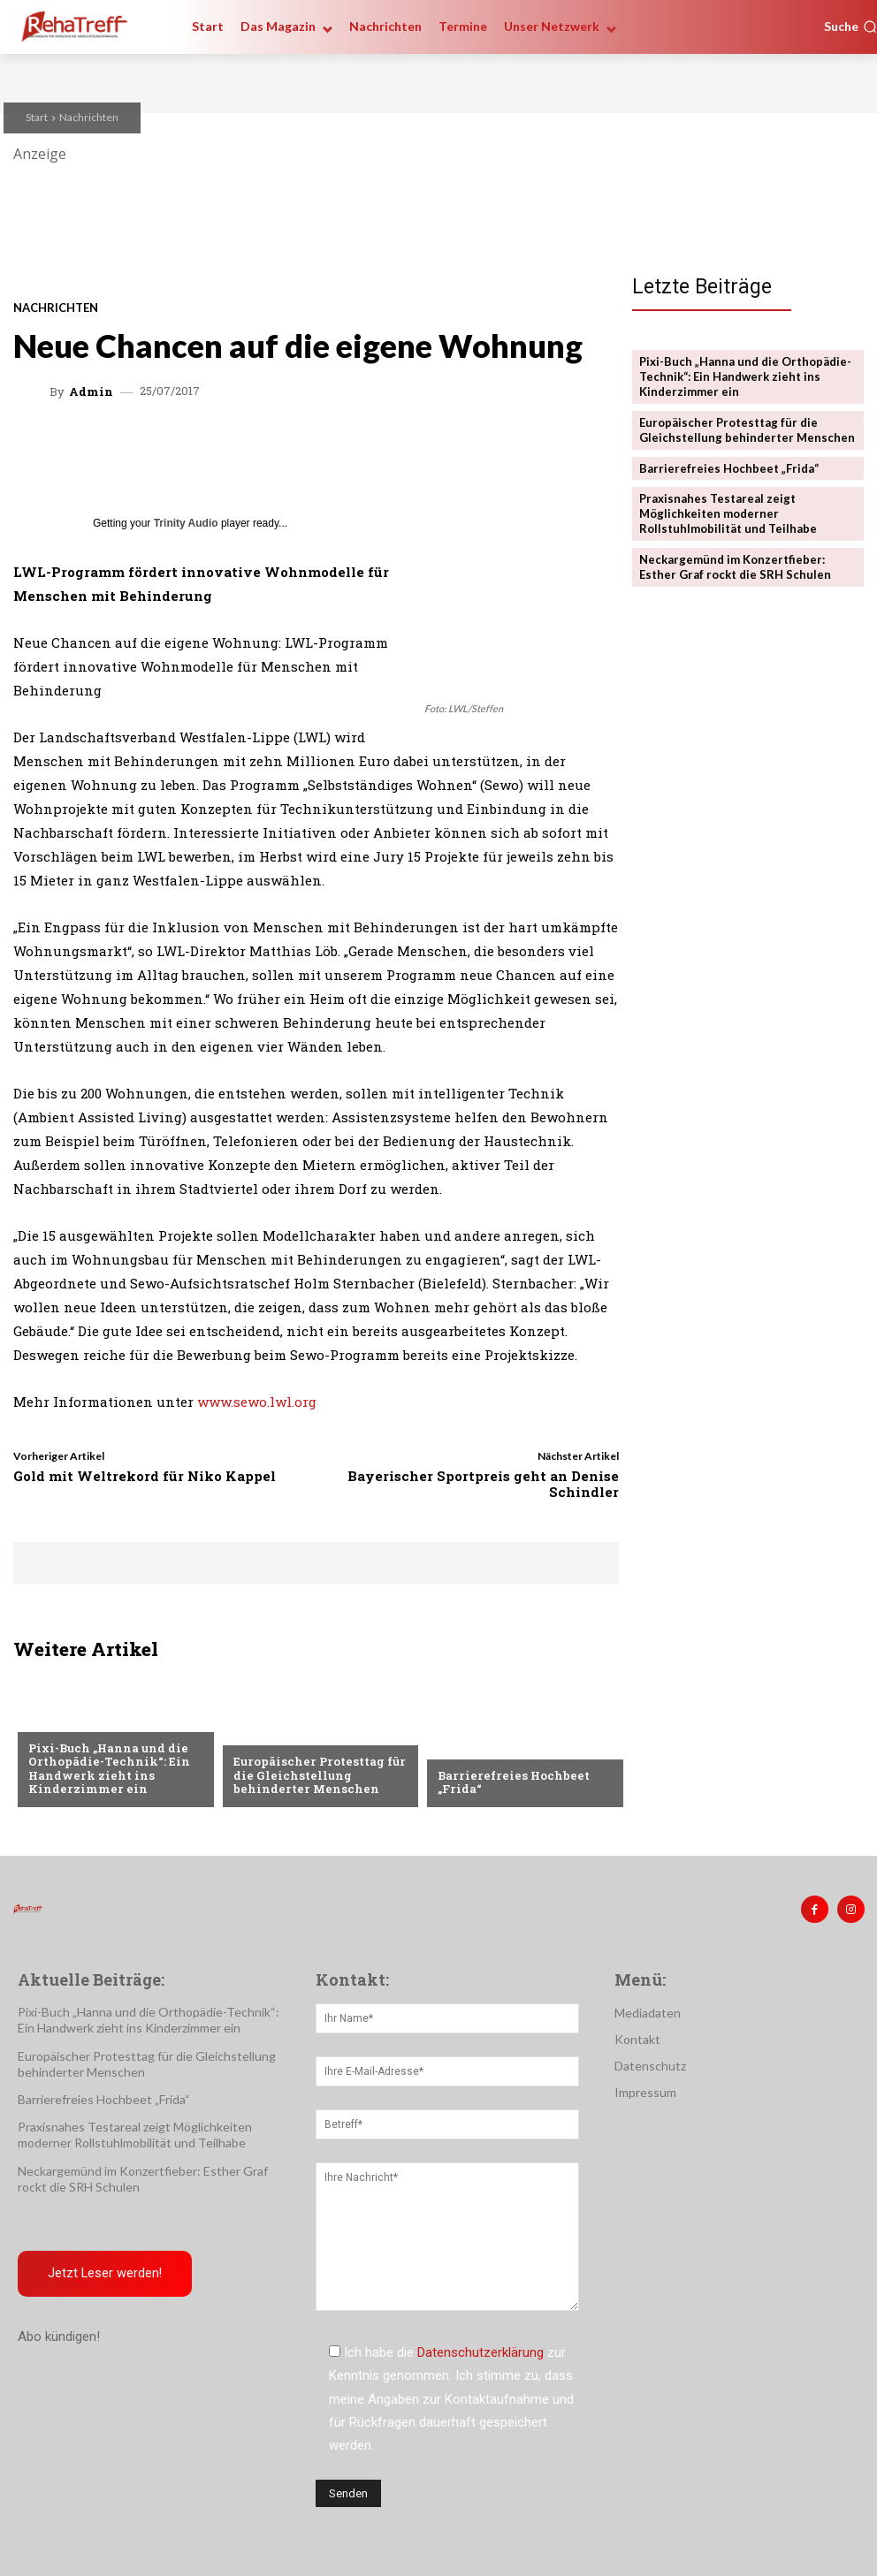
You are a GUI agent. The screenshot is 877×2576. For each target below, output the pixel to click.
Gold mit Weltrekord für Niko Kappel (144, 1476)
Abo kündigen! (59, 2336)
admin (91, 392)
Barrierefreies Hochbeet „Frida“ (512, 1782)
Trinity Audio (186, 523)
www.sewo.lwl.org (256, 1401)
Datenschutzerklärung (480, 2352)
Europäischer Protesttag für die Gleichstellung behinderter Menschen (317, 1775)
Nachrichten (88, 117)
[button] (850, 26)
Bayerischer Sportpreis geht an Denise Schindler (483, 1484)
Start (37, 117)
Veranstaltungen (82, 1719)
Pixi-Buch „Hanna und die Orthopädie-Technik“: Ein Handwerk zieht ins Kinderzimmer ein (107, 1768)
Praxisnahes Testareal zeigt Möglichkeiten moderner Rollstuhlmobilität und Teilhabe (728, 513)
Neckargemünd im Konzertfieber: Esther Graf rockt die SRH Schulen (735, 566)
